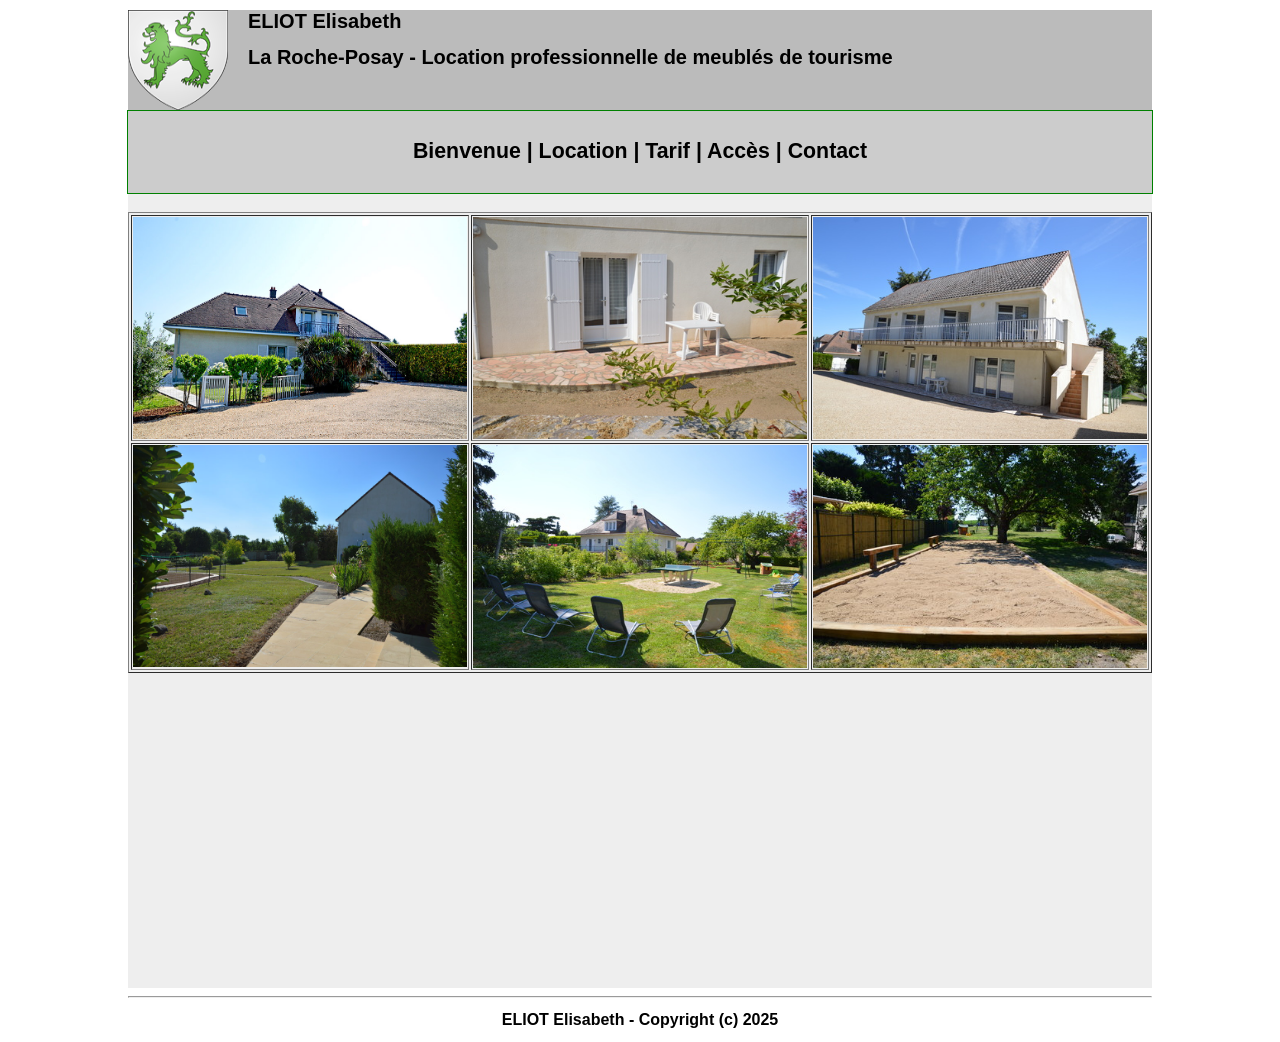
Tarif (667, 151)
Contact (827, 151)
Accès (738, 151)
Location (583, 151)
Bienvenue (467, 151)
